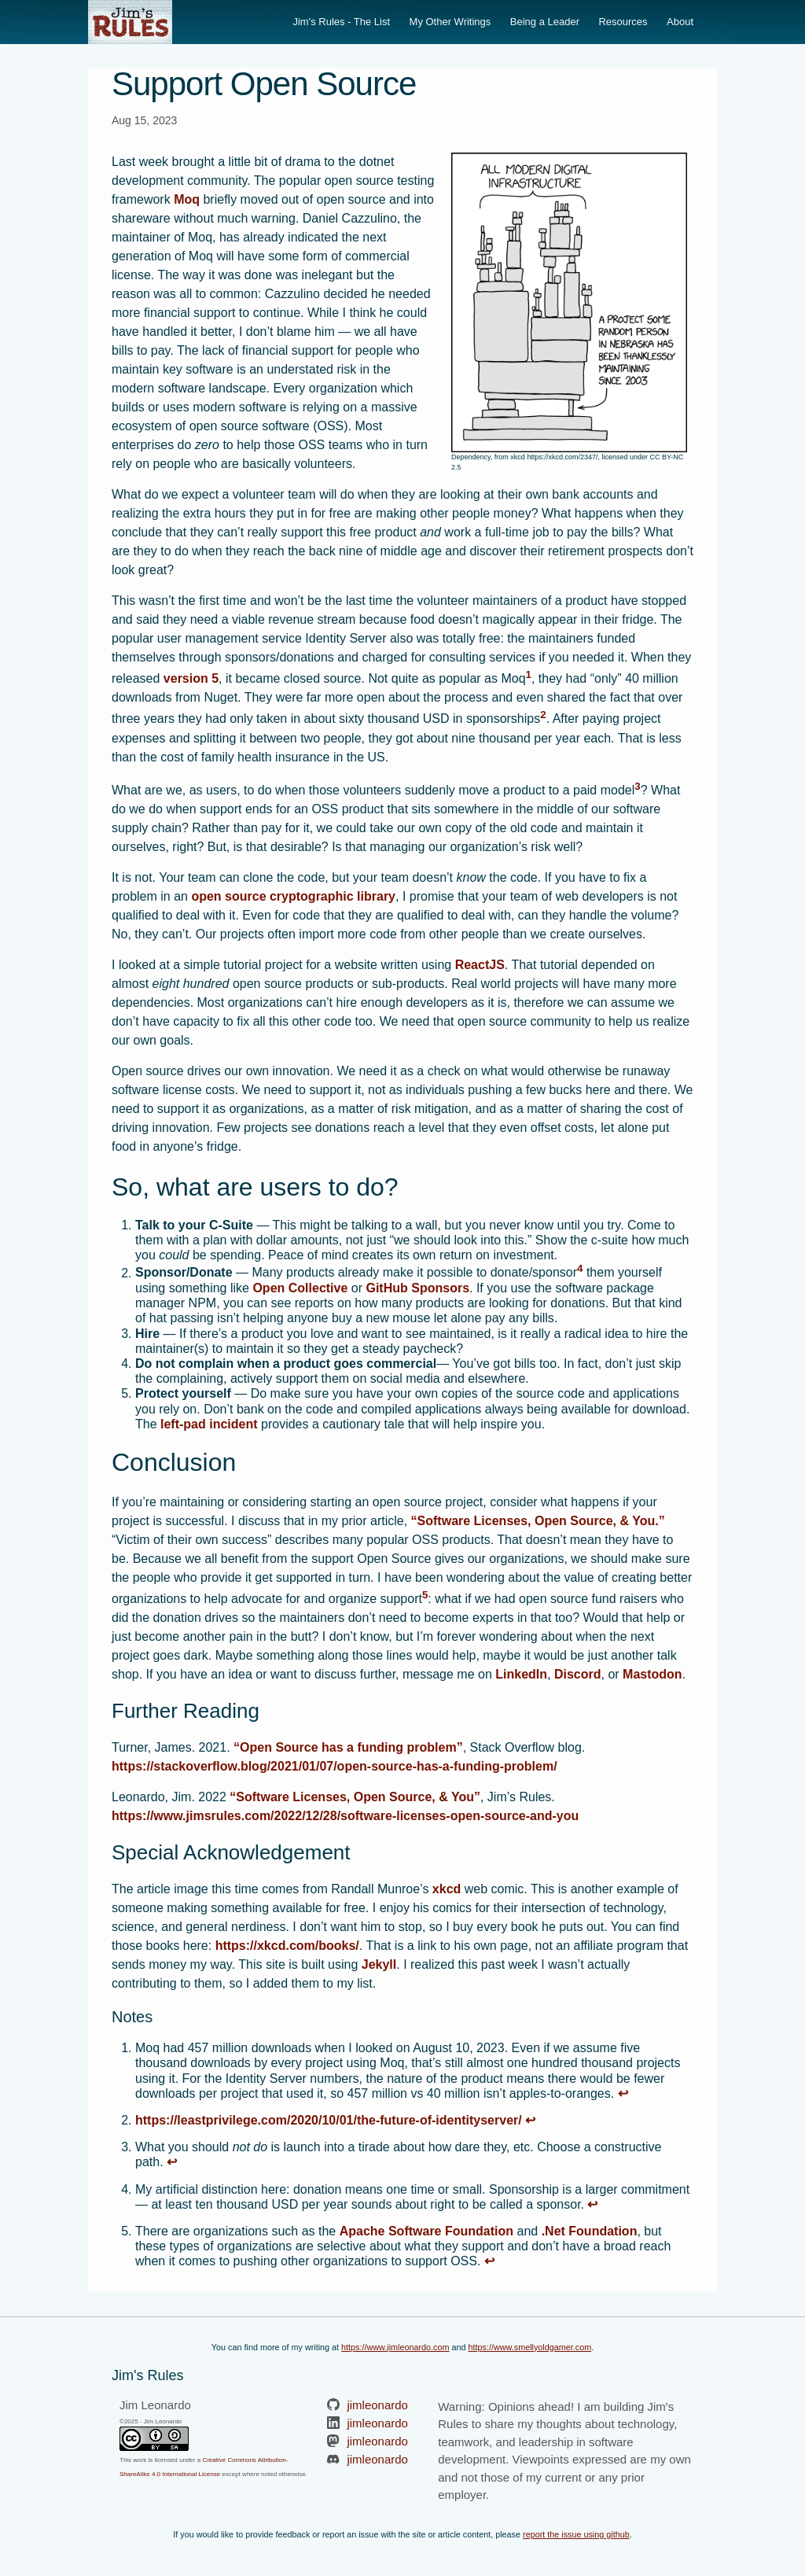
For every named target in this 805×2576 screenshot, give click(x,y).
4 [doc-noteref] (580, 1268)
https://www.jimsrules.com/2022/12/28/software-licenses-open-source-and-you (345, 1815)
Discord (577, 1674)
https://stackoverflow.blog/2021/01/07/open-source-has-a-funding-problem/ (334, 1766)
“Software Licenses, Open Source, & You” (355, 1797)
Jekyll (379, 1964)
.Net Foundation (590, 2231)
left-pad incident (209, 1424)
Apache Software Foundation (426, 2231)
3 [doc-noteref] (637, 786)
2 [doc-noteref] (543, 714)
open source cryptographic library (293, 896)
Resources (622, 22)
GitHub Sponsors (417, 1288)
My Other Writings (450, 22)
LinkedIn (521, 1674)
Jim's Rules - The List (341, 22)
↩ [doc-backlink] (623, 2093)
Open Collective (299, 1288)
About (680, 22)
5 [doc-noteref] (425, 1595)
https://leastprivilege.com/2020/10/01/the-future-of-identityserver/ (328, 2120)
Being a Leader (544, 22)
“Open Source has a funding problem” (348, 1747)
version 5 (191, 678)
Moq (187, 199)
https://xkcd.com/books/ (287, 1945)
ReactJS (480, 964)
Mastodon (652, 1674)
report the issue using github (576, 2534)
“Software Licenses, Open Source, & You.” (538, 1521)
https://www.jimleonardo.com (395, 2347)
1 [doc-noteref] (528, 674)
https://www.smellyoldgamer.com (530, 2347)
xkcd (446, 1889)
